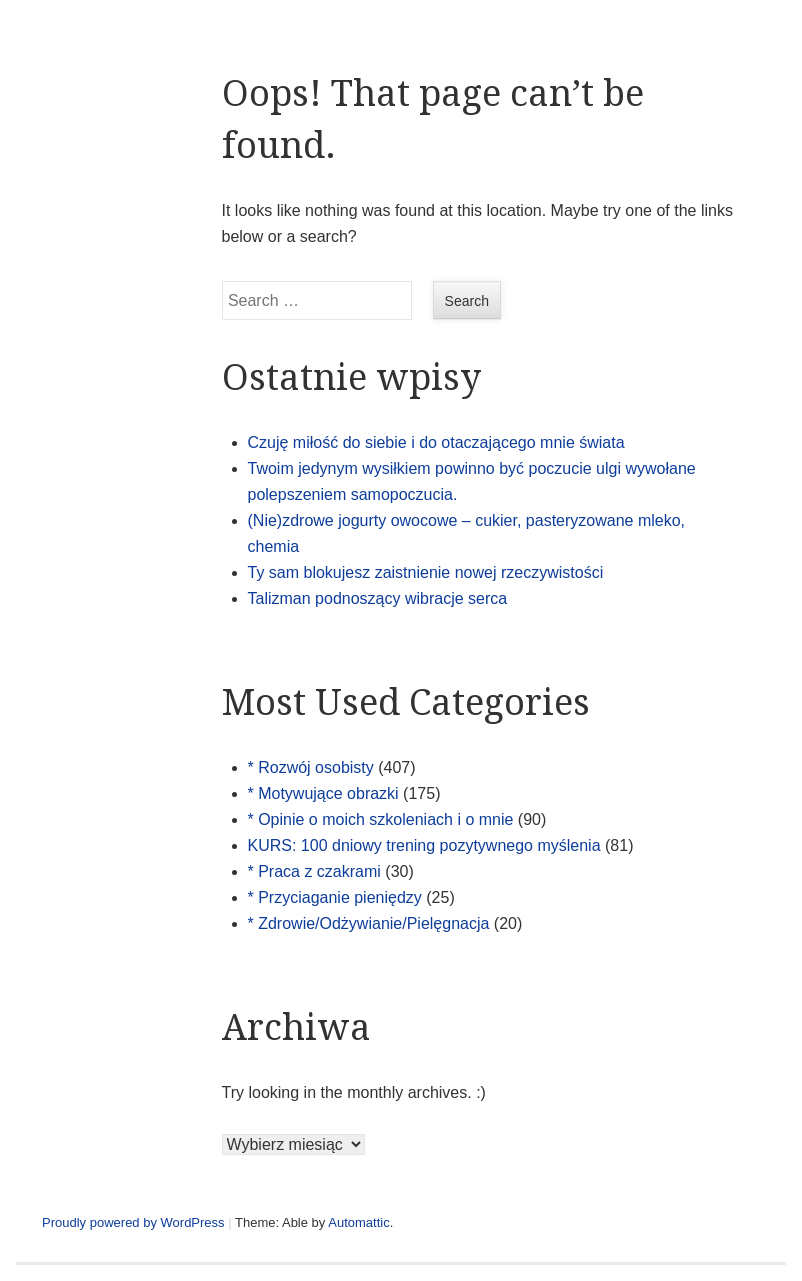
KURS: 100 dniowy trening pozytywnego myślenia (424, 845)
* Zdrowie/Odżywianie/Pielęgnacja (369, 923)
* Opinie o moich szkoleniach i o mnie (381, 819)
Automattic (358, 1222)
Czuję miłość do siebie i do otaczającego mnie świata (436, 442)
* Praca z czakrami (314, 871)
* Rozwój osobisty (311, 767)
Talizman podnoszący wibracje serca (378, 598)
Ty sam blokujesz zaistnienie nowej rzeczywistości (426, 572)
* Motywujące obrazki (323, 793)
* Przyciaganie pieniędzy (335, 897)
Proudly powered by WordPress (133, 1222)
